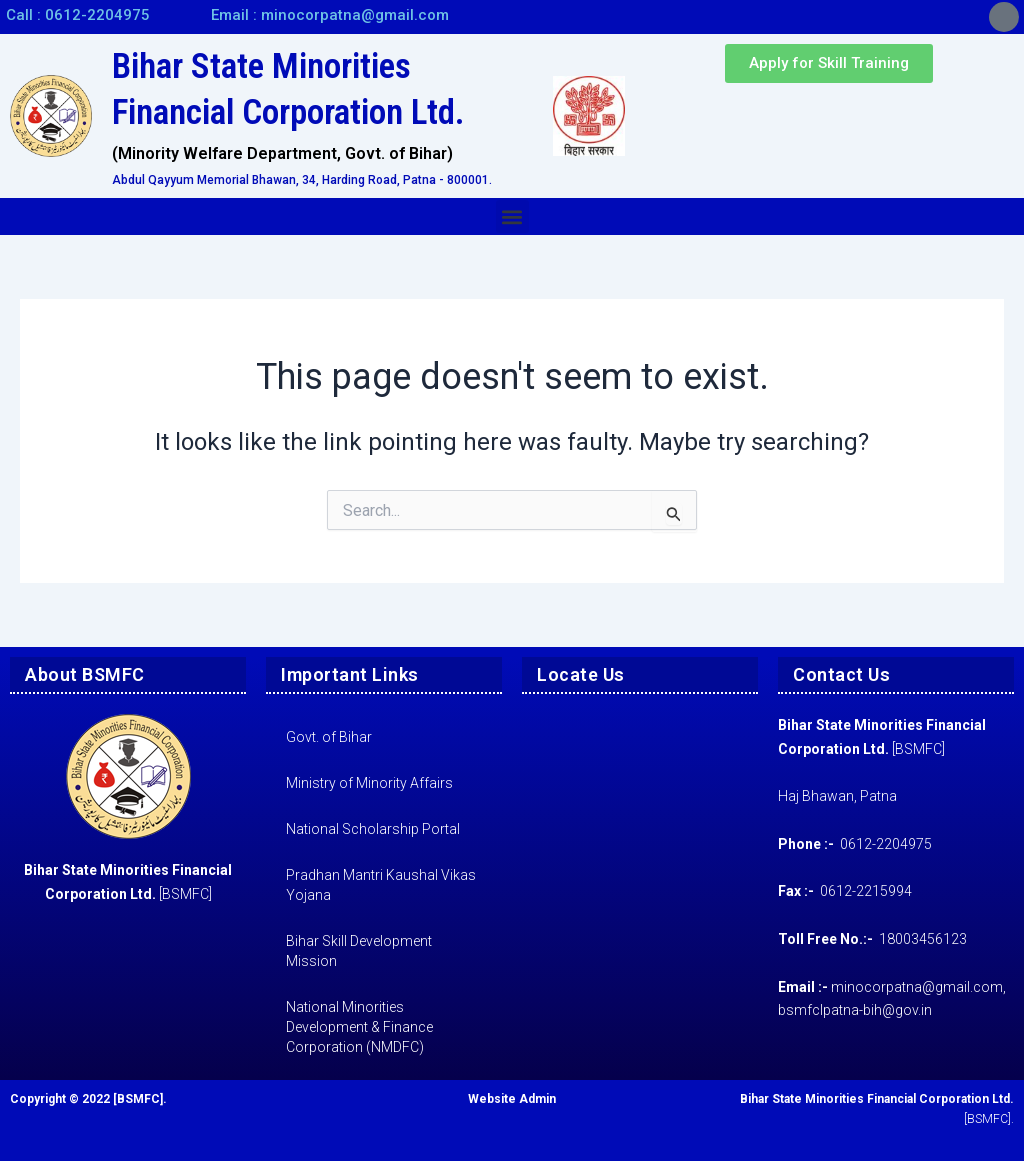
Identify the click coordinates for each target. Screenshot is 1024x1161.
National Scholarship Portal (373, 829)
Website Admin (512, 1099)
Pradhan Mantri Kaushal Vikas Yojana (381, 885)
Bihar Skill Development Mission (359, 951)
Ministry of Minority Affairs (369, 783)
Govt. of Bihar (329, 737)
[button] (512, 216)
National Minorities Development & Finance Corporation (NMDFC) (359, 1027)
